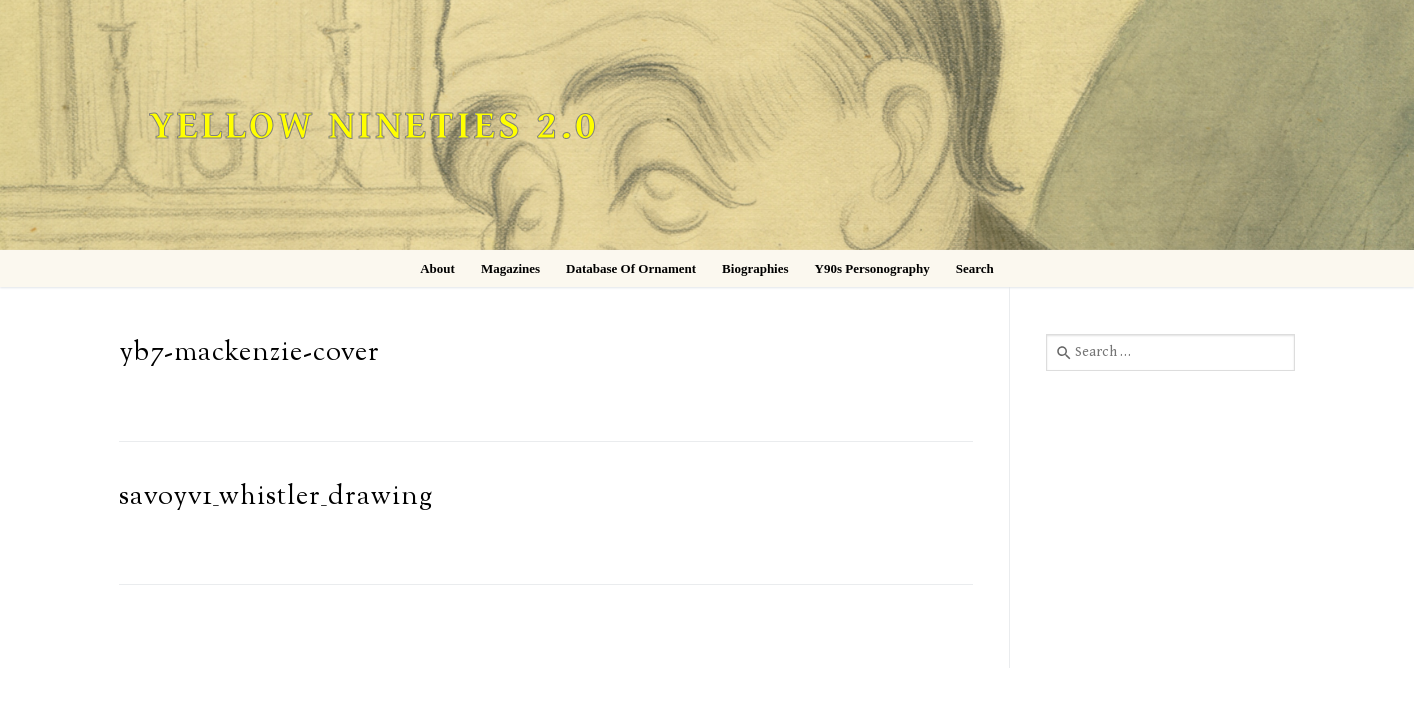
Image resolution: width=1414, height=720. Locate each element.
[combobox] (1170, 352)
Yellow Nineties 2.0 (374, 126)
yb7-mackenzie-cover (249, 353)
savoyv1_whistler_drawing (276, 497)
